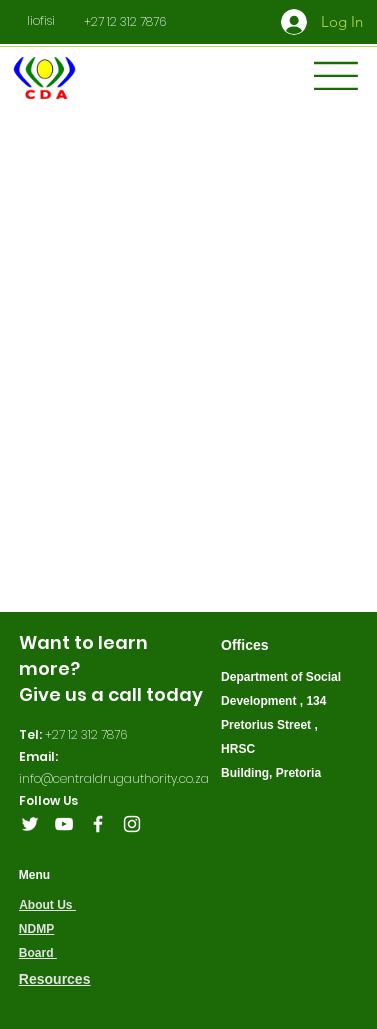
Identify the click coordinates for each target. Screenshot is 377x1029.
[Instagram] (132, 824)
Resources (55, 979)
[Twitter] (30, 824)
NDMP (36, 929)
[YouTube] (64, 824)
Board (38, 953)
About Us (47, 905)
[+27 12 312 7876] (124, 22)
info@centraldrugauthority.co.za (114, 778)
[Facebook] (98, 824)
